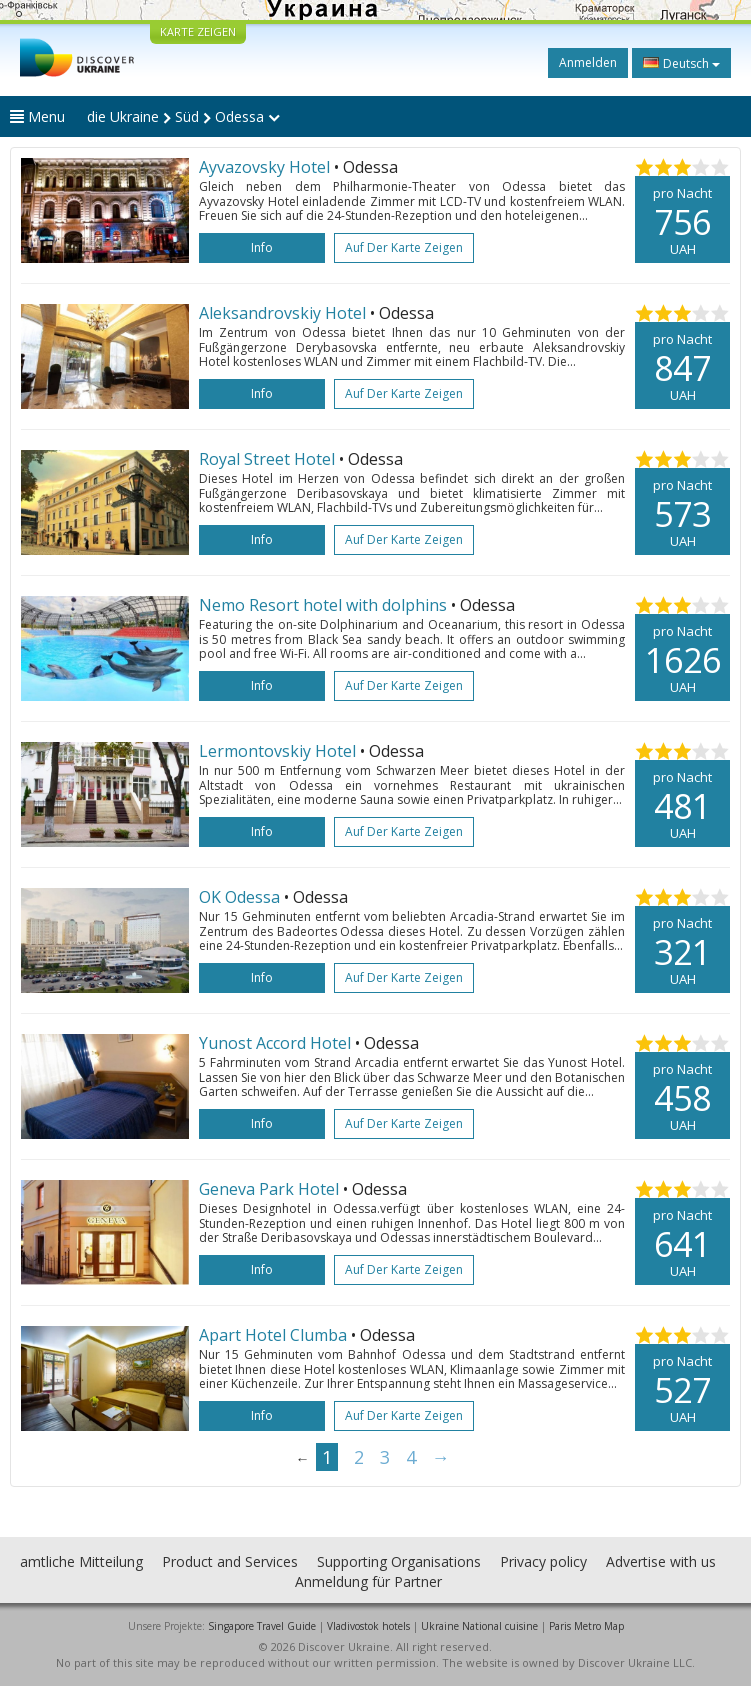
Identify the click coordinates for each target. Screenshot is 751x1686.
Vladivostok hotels (368, 1626)
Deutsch (681, 63)
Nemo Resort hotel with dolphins (325, 605)
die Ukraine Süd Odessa (183, 116)
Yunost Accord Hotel (275, 1043)
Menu (37, 116)
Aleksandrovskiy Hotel (284, 313)
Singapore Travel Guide (262, 1626)
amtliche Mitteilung (81, 1561)
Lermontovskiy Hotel (277, 751)
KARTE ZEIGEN (198, 31)
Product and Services (230, 1561)
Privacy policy (543, 1561)
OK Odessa (239, 897)
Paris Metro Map (586, 1626)
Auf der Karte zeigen (404, 247)
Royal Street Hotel (269, 459)
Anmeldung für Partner (368, 1581)
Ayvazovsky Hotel (266, 167)
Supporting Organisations (399, 1561)
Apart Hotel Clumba (273, 1335)
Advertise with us (661, 1561)
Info (262, 247)
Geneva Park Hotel (269, 1189)
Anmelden (588, 62)
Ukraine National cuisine (479, 1626)
